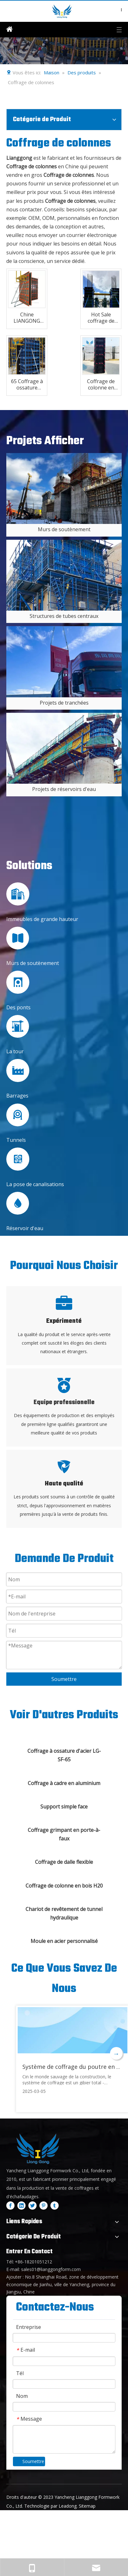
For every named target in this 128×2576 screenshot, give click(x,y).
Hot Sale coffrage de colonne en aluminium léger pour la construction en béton (100, 317)
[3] (64, 748)
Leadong (68, 2506)
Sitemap (87, 2506)
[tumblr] (54, 2205)
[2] (64, 661)
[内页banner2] (64, 50)
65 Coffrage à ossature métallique (27, 384)
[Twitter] (32, 2205)
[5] (64, 575)
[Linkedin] (21, 2205)
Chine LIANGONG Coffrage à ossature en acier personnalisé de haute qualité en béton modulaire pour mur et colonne (27, 317)
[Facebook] (10, 2205)
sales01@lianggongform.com (51, 2269)
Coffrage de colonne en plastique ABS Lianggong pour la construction (101, 384)
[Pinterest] (43, 2205)
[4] (64, 488)
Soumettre (64, 1679)
